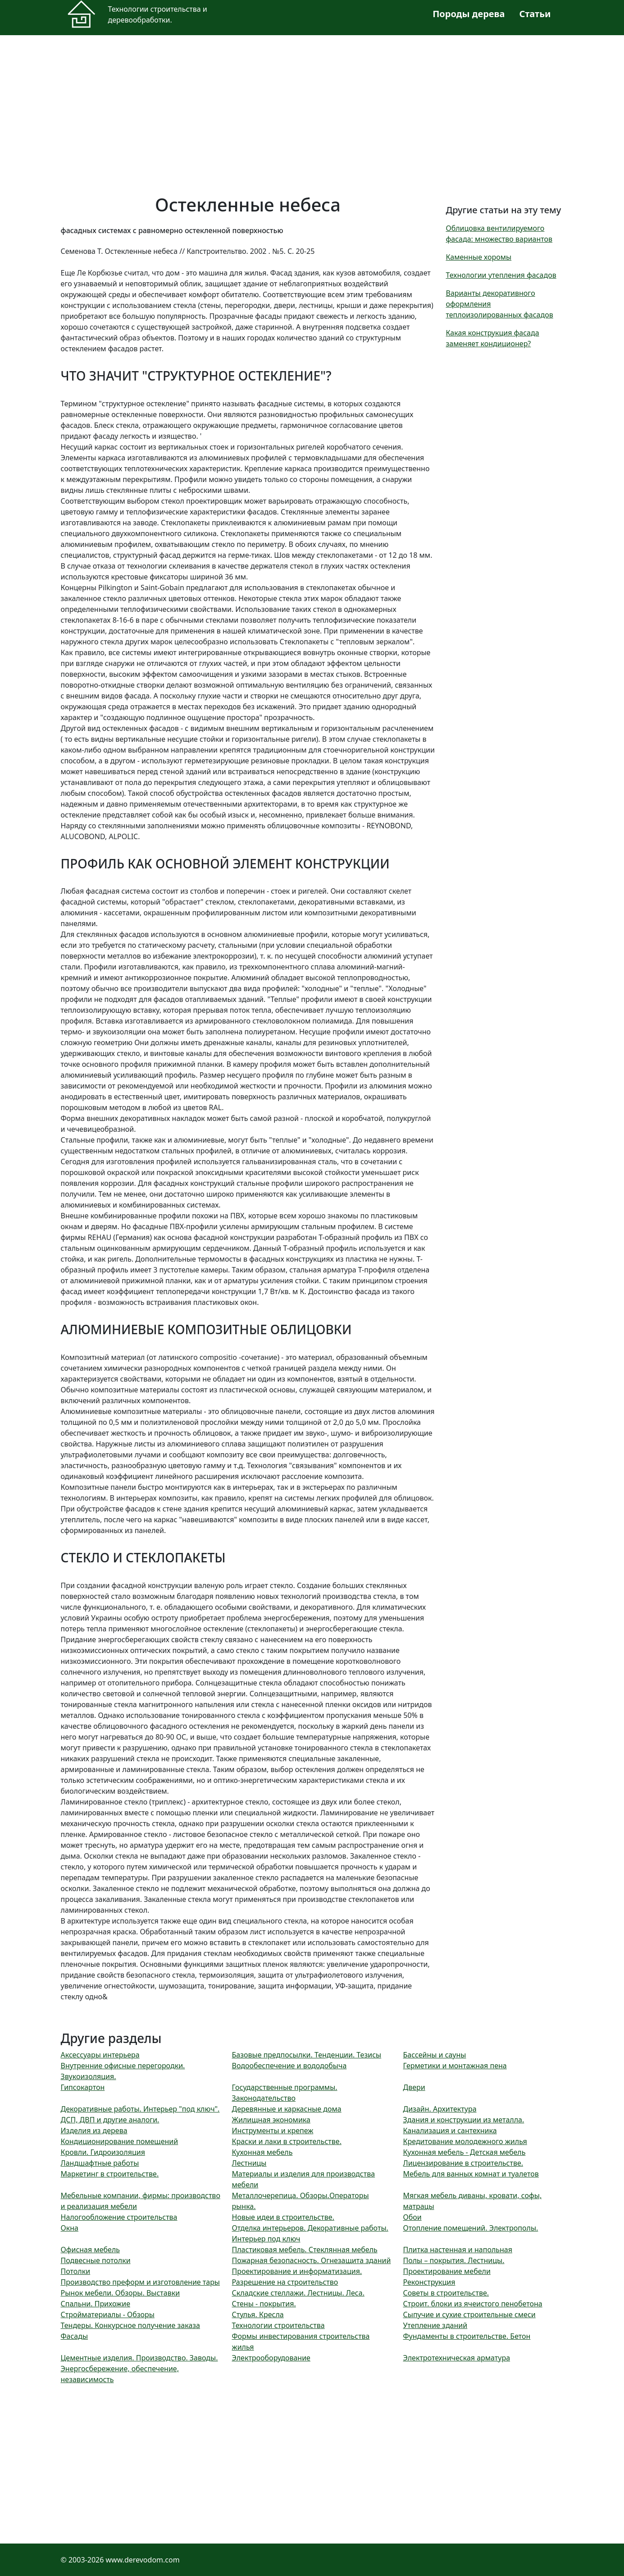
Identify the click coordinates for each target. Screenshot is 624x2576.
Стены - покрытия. (264, 2304)
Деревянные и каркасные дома (287, 2109)
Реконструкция (429, 2282)
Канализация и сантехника (450, 2130)
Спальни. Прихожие (95, 2304)
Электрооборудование (271, 2358)
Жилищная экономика (271, 2120)
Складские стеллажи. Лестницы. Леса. (298, 2293)
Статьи (535, 14)
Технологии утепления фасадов (501, 275)
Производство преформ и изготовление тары (140, 2282)
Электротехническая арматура (456, 2358)
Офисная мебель (90, 2250)
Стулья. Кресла (258, 2314)
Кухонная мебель (262, 2152)
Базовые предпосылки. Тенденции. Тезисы (307, 2055)
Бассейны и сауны (434, 2055)
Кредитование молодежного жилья (465, 2141)
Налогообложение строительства (119, 2217)
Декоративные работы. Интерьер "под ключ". (140, 2109)
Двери (414, 2087)
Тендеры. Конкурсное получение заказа (130, 2325)
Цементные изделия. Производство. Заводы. (139, 2358)
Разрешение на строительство (285, 2282)
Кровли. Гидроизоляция (103, 2152)
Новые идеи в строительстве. (283, 2217)
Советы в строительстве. (446, 2293)
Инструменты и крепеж (273, 2130)
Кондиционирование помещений (119, 2141)
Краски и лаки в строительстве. (287, 2141)
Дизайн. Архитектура (440, 2109)
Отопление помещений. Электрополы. (470, 2228)
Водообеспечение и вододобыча (289, 2066)
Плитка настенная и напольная (457, 2250)
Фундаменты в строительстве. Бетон (467, 2336)
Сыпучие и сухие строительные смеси (469, 2314)
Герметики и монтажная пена (455, 2066)
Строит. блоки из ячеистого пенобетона (472, 2304)
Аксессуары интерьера (100, 2055)
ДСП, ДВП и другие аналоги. (110, 2120)
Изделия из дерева (94, 2130)
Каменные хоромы (479, 257)
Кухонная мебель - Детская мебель (464, 2152)
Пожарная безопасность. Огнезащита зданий (311, 2260)
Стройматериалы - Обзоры (108, 2314)
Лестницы (249, 2163)
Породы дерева (469, 14)
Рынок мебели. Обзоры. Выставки (120, 2293)
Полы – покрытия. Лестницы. (454, 2260)
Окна (69, 2228)
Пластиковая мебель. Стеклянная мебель (305, 2250)
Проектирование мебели (447, 2271)
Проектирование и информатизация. (297, 2271)
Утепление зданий (435, 2325)
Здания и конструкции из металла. (463, 2120)
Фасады (74, 2336)
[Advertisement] (312, 109)
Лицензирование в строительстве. (463, 2163)
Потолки (76, 2271)
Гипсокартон (83, 2087)
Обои (412, 2217)
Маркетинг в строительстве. (110, 2174)
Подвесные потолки (96, 2260)
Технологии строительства (278, 2325)
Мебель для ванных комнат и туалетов (471, 2174)
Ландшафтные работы (100, 2163)
